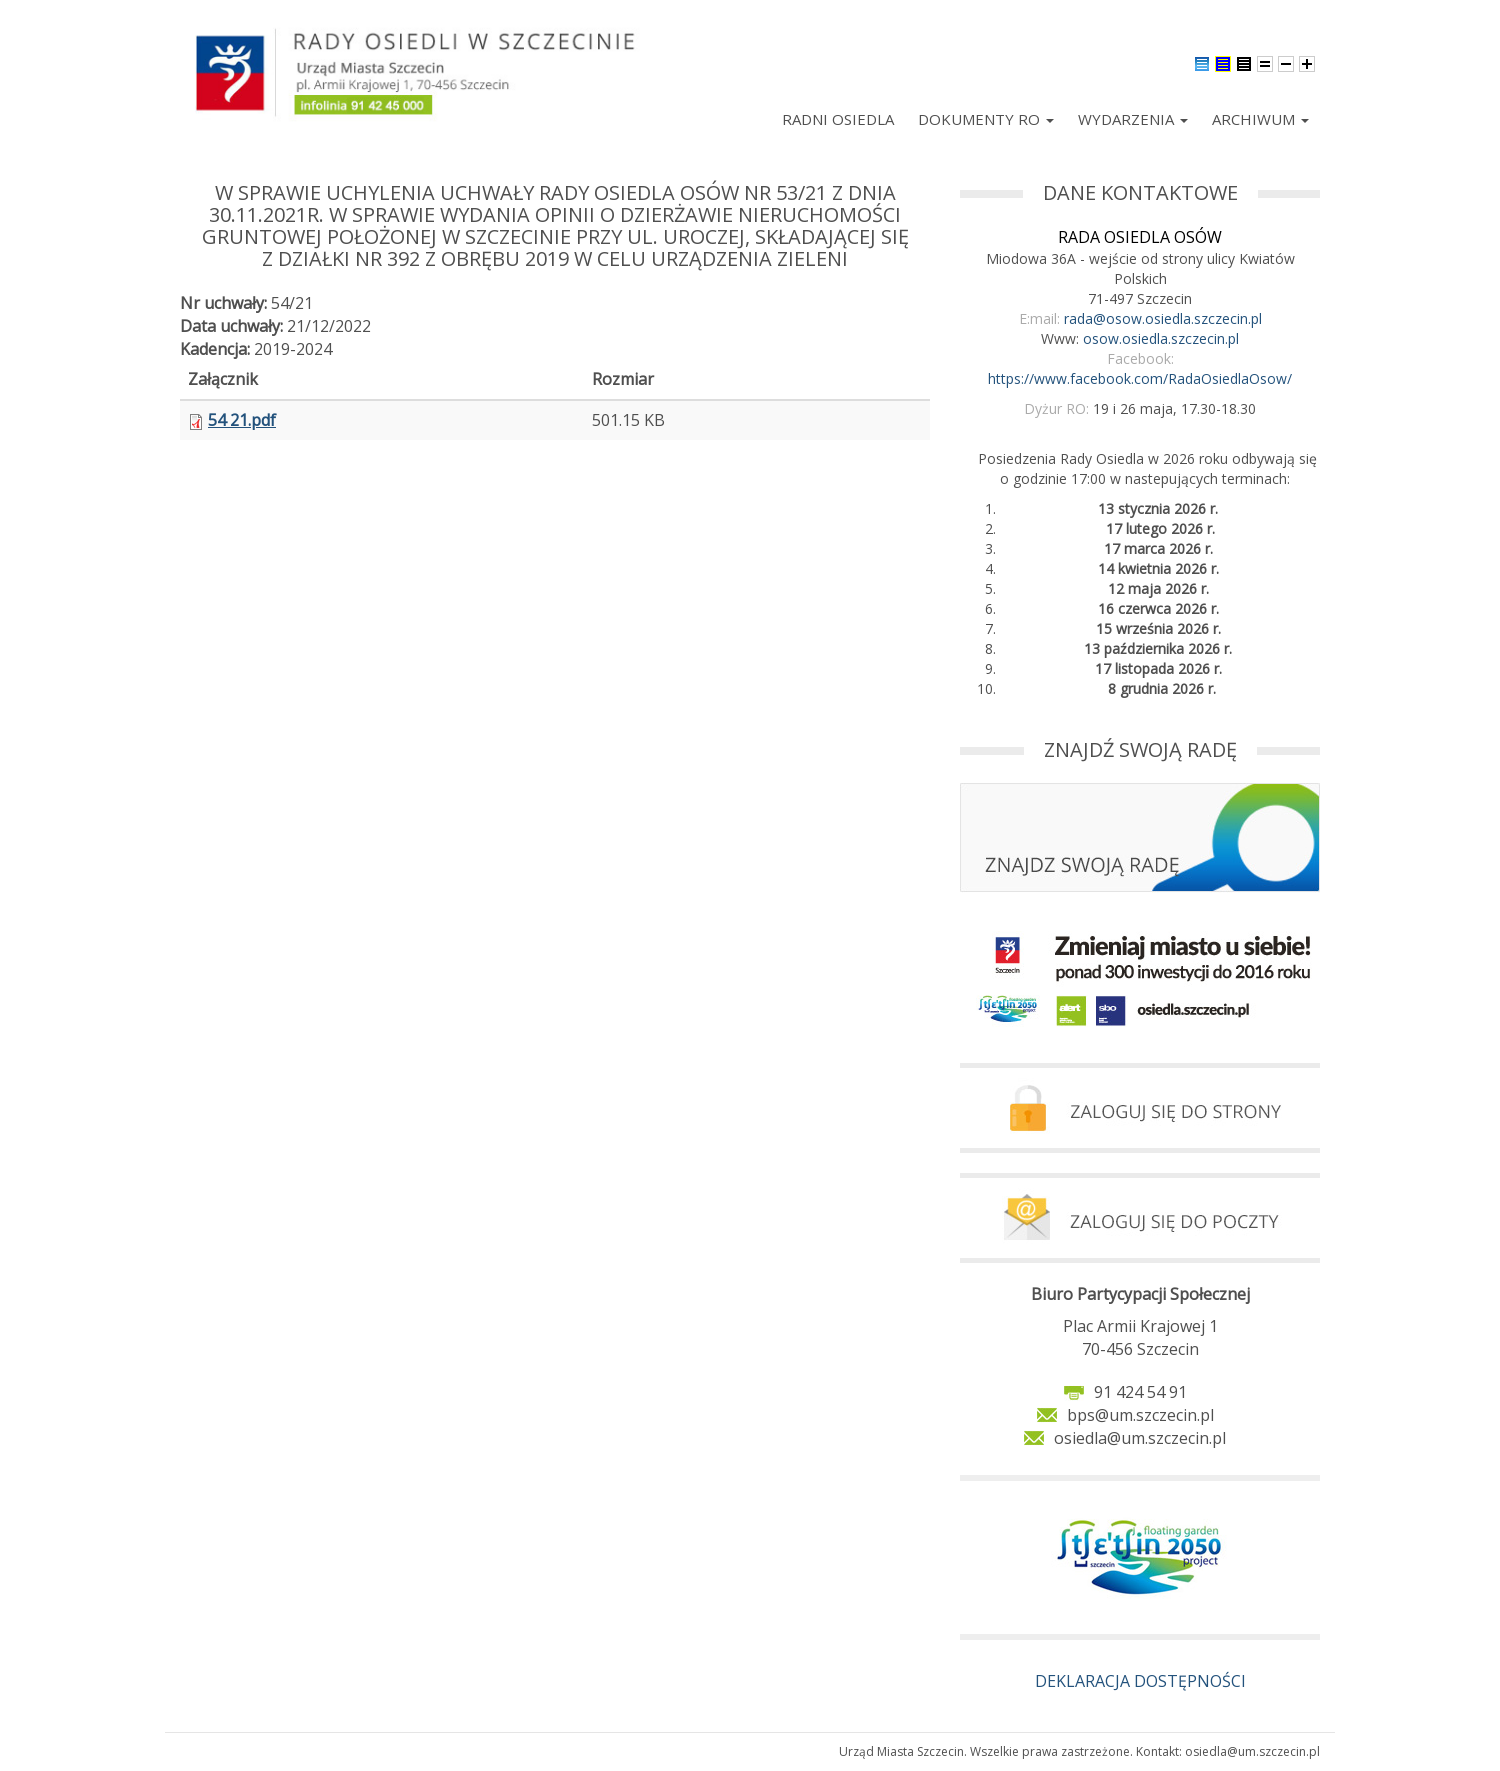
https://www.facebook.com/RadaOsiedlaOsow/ (1140, 378)
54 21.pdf (242, 420)
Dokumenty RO (986, 119)
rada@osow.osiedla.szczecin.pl (1163, 318)
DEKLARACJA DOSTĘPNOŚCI (1140, 1681)
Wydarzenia (1133, 119)
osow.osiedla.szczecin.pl (1161, 338)
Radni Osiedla (838, 119)
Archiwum (1260, 119)
